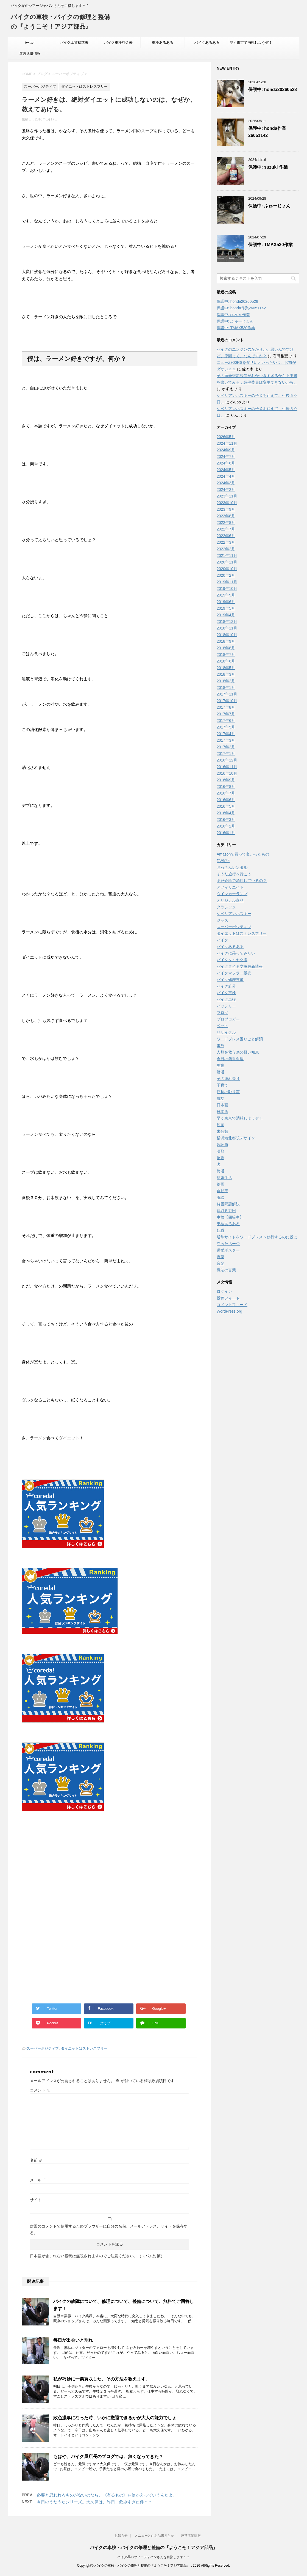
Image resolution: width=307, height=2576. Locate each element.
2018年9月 (226, 641)
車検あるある (162, 42)
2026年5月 (226, 437)
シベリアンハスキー (234, 913)
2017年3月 (226, 740)
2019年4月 (226, 615)
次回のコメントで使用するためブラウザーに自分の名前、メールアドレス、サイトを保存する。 (109, 2229)
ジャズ (222, 920)
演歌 (220, 1151)
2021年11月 (227, 555)
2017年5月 (226, 727)
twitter (30, 42)
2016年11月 (227, 767)
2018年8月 (226, 648)
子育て (222, 1085)
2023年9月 (226, 509)
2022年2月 (226, 549)
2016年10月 (227, 773)
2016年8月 (226, 786)
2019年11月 (227, 582)
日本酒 (222, 1111)
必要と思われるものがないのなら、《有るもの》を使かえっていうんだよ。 (107, 2495)
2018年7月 (226, 654)
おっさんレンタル (232, 867)
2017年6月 (226, 720)
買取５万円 (226, 1210)
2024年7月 (226, 456)
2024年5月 (226, 470)
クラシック (226, 907)
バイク (222, 940)
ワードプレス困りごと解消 (240, 1039)
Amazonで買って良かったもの (243, 854)
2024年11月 (227, 443)
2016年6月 (226, 800)
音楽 (220, 1263)
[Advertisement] (68, 1867)
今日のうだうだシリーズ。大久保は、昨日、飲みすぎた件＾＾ (94, 2502)
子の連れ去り (228, 1078)
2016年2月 (226, 826)
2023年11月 (227, 496)
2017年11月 (227, 694)
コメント (40, 2090)
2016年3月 (226, 819)
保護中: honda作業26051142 (241, 308)
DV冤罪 (223, 861)
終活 (220, 1171)
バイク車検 (226, 993)
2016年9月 (226, 780)
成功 (220, 1098)
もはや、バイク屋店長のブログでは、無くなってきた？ (108, 2456)
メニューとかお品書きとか (154, 2535)
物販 (220, 1158)
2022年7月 (226, 529)
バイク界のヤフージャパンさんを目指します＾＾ (153, 2557)
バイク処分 (226, 986)
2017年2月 (226, 747)
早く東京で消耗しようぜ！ (251, 42)
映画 (220, 1125)
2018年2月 (226, 681)
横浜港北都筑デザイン (236, 1138)
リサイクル (226, 1032)
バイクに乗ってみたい (236, 953)
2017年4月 (226, 734)
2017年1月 (226, 753)
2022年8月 (226, 522)
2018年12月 (227, 621)
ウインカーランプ (232, 894)
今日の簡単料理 (230, 1059)
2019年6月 (226, 602)
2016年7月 (226, 793)
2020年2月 (226, 575)
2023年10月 (227, 503)
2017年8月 (226, 707)
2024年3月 (226, 483)
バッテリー (226, 1006)
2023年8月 (226, 516)
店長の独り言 (228, 1092)
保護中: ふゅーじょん (269, 206)
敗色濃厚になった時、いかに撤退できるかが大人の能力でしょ (114, 2417)
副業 (220, 1065)
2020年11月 (227, 562)
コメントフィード (232, 1304)
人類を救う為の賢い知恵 (238, 1052)
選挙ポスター (228, 1250)
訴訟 (220, 1197)
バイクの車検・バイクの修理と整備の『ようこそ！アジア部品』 (153, 2547)
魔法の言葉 (226, 1270)
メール (38, 2180)
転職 (220, 1230)
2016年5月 (226, 806)
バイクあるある (206, 42)
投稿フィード (228, 1298)
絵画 (220, 1184)
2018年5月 (226, 668)
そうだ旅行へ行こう (234, 874)
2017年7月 (226, 714)
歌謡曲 (222, 1144)
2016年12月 (227, 760)
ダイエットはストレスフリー (84, 2048)
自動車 (222, 1191)
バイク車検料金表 (118, 42)
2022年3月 (226, 542)
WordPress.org (229, 1311)
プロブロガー (228, 1019)
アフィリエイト (230, 887)
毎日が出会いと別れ (73, 2340)
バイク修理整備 (230, 979)
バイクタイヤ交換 (232, 960)
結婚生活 (224, 1177)
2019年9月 (226, 595)
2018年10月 (227, 635)
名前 (36, 2160)
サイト (35, 2200)
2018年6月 (226, 661)
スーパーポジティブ (43, 2048)
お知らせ (121, 2535)
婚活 (220, 1072)
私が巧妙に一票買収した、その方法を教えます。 (101, 2379)
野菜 (220, 1257)
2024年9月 (226, 450)
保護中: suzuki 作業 (268, 167)
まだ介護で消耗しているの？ (242, 880)
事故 (220, 1045)
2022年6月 (226, 536)
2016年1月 (226, 833)
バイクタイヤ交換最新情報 (240, 966)
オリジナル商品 (230, 900)
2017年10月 (227, 701)
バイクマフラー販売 (234, 973)
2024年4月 (226, 476)
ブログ (222, 1012)
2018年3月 (226, 674)
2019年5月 (226, 608)
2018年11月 (227, 628)
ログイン (224, 1291)
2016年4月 (226, 813)
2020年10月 (227, 569)
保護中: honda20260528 (272, 89)
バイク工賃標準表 (74, 42)
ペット (222, 1026)
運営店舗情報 (30, 53)
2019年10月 (227, 588)
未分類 (222, 1131)
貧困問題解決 (228, 1204)
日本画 (222, 1105)
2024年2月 (226, 489)
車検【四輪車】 (230, 1217)
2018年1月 (226, 687)
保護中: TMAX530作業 (270, 244)
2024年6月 (226, 463)
